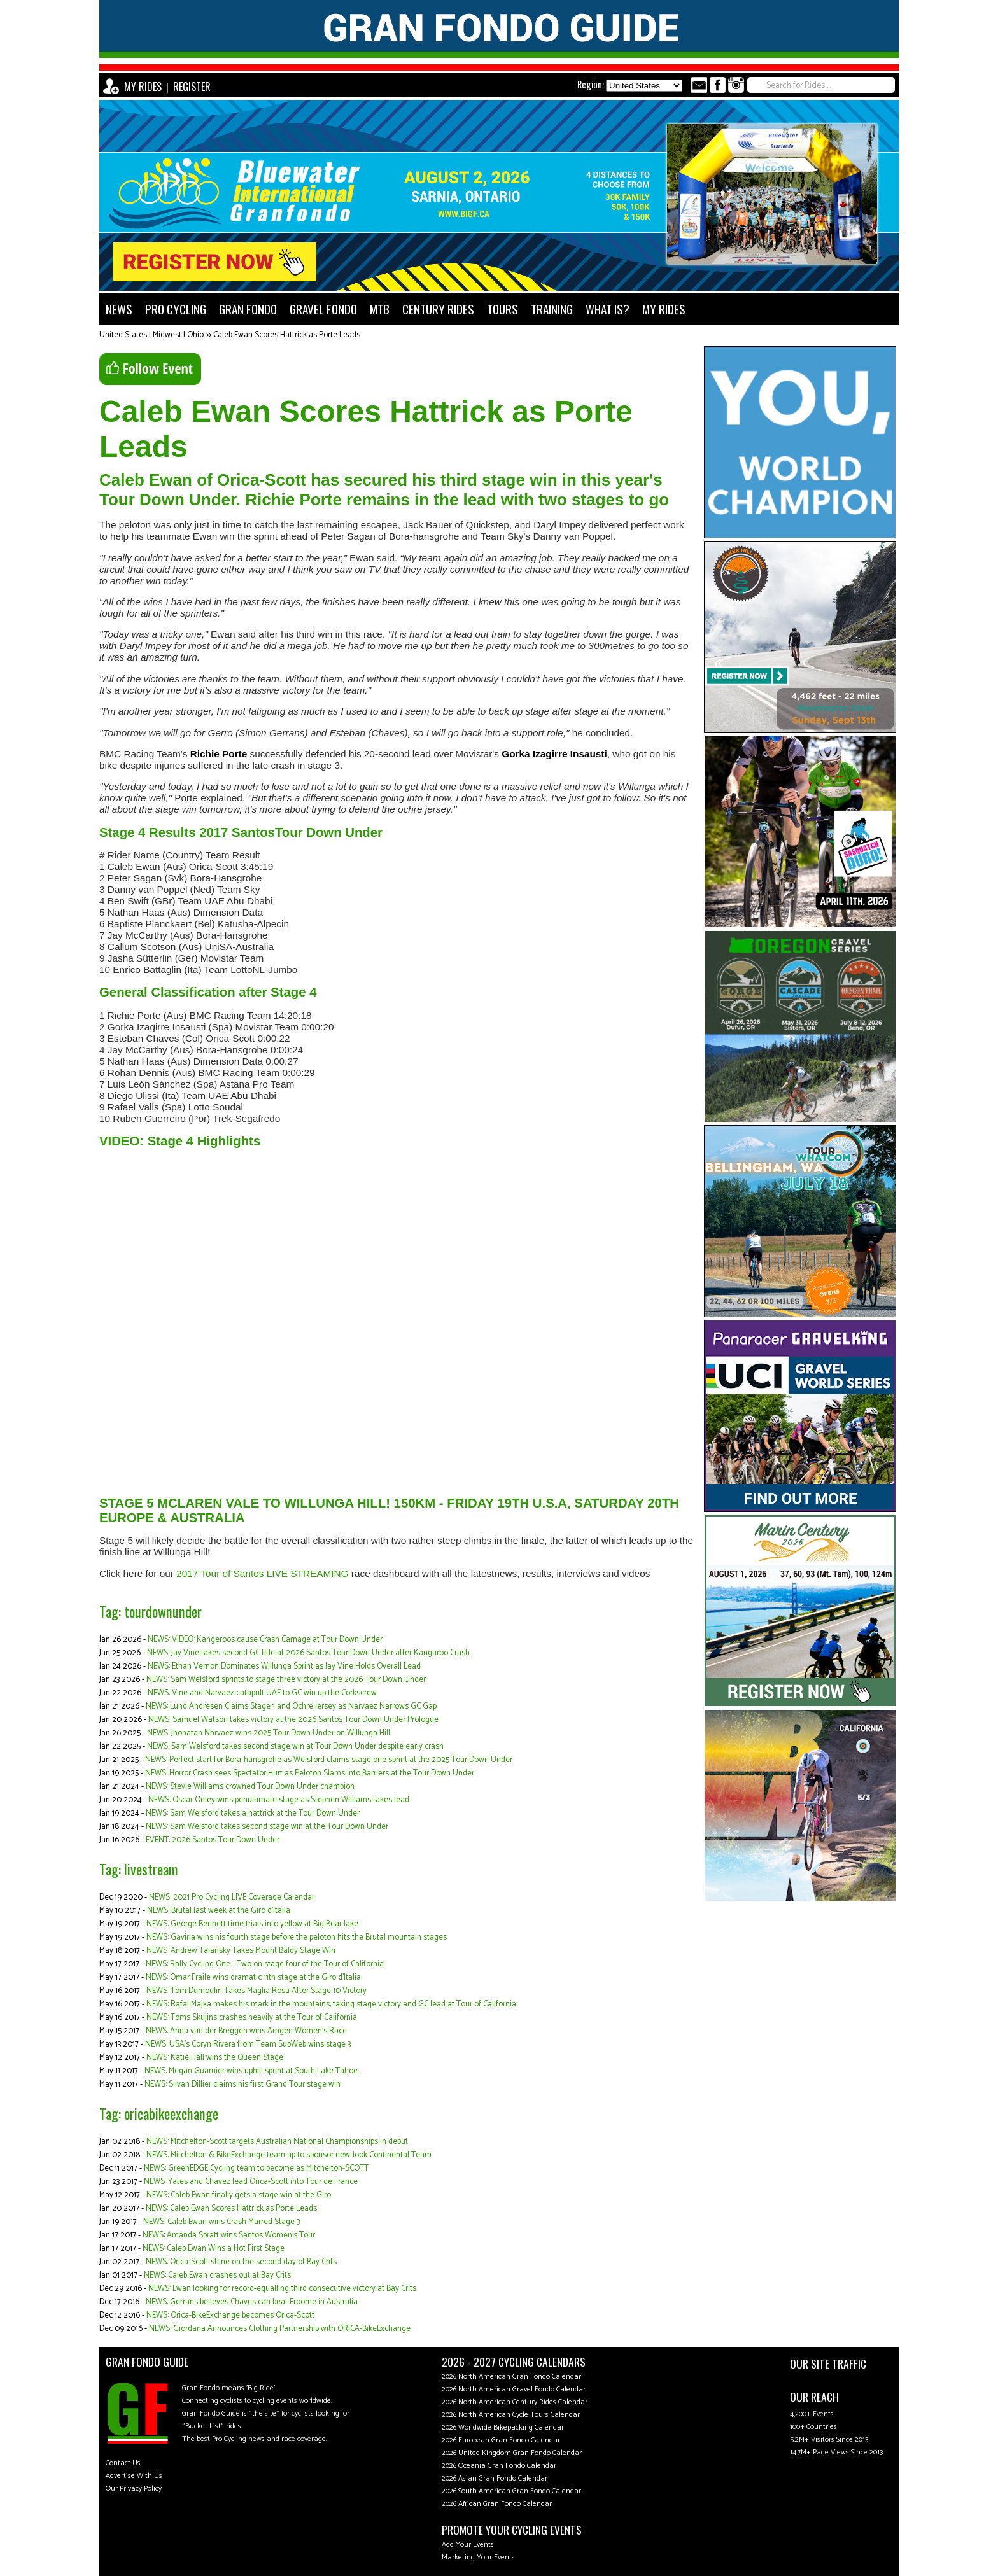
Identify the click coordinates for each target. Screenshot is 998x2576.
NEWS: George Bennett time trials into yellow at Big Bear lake (252, 1924)
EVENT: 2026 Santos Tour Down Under (212, 1840)
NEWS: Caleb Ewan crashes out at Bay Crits (217, 2275)
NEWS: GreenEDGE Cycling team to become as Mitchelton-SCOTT (256, 2168)
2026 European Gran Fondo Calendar (501, 2440)
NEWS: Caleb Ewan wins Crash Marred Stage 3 (221, 2222)
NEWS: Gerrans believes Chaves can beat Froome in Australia (252, 2302)
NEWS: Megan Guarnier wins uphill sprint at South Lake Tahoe (251, 2071)
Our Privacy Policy (134, 2488)
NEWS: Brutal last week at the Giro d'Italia (218, 1910)
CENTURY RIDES (438, 309)
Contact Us (123, 2463)
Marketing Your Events (478, 2557)
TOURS (502, 309)
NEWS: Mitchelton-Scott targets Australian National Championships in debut (277, 2141)
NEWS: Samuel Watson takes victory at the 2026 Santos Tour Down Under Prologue (293, 1719)
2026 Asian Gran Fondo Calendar (494, 2478)
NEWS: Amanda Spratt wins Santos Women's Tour (229, 2235)
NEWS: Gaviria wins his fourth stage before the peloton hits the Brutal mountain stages (296, 1937)
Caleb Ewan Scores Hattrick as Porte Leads (286, 335)
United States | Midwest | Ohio (151, 335)
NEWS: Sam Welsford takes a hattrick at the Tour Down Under (253, 1813)
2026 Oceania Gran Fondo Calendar (499, 2466)
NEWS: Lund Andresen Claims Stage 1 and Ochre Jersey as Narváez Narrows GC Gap (291, 1706)
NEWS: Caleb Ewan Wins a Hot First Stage (214, 2248)
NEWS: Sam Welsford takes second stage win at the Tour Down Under (267, 1826)
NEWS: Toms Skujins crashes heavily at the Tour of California (251, 2017)
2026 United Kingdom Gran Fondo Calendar (512, 2453)
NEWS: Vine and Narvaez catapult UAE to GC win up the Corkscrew (262, 1693)
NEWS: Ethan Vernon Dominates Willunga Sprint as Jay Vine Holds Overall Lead (284, 1666)
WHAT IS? (607, 309)
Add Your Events (468, 2544)
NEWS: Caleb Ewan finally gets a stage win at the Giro (238, 2195)
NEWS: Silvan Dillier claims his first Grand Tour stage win (242, 2084)
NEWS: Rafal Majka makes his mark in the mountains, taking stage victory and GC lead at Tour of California (331, 2004)
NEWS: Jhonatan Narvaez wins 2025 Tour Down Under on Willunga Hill (268, 1733)
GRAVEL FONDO (323, 309)
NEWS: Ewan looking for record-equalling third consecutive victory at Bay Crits (282, 2288)
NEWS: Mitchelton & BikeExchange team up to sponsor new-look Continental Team (289, 2155)
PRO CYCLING (175, 309)
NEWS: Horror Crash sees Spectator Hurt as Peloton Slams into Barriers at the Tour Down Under (309, 1773)
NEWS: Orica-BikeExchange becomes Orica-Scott (230, 2315)
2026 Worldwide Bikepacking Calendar (503, 2427)
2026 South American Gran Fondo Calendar (511, 2491)
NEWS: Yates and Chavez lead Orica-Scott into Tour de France (251, 2181)
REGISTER (192, 86)
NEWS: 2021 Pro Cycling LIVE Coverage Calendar (231, 1897)
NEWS (119, 309)
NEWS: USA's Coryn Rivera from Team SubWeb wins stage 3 (248, 2044)
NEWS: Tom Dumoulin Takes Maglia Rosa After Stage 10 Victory (256, 1991)
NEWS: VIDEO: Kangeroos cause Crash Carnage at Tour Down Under (265, 1639)
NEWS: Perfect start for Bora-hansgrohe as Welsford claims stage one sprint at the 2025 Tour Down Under (328, 1760)
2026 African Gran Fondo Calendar (497, 2504)
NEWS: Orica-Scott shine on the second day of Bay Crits (241, 2262)
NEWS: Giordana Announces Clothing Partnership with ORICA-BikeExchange (280, 2328)
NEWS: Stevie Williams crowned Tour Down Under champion (250, 1786)
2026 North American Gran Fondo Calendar (511, 2376)
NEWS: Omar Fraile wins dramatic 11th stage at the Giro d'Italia (253, 1977)
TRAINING (552, 309)
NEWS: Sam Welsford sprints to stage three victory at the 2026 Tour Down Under (286, 1679)
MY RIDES (143, 86)
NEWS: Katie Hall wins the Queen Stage (214, 2057)
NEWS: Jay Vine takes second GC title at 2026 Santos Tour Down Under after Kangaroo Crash (308, 1653)
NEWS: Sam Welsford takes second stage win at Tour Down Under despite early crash (295, 1746)
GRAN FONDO (248, 309)
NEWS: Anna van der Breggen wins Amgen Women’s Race (246, 2031)
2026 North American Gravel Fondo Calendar (514, 2389)
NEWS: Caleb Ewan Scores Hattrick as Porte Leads (231, 2208)
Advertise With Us (134, 2476)
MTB (380, 309)
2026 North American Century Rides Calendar (514, 2402)
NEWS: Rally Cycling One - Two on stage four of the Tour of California (265, 1964)
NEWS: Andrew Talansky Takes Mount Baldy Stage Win (240, 1950)
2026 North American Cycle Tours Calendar (511, 2415)
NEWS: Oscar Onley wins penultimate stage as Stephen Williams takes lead (278, 1800)
